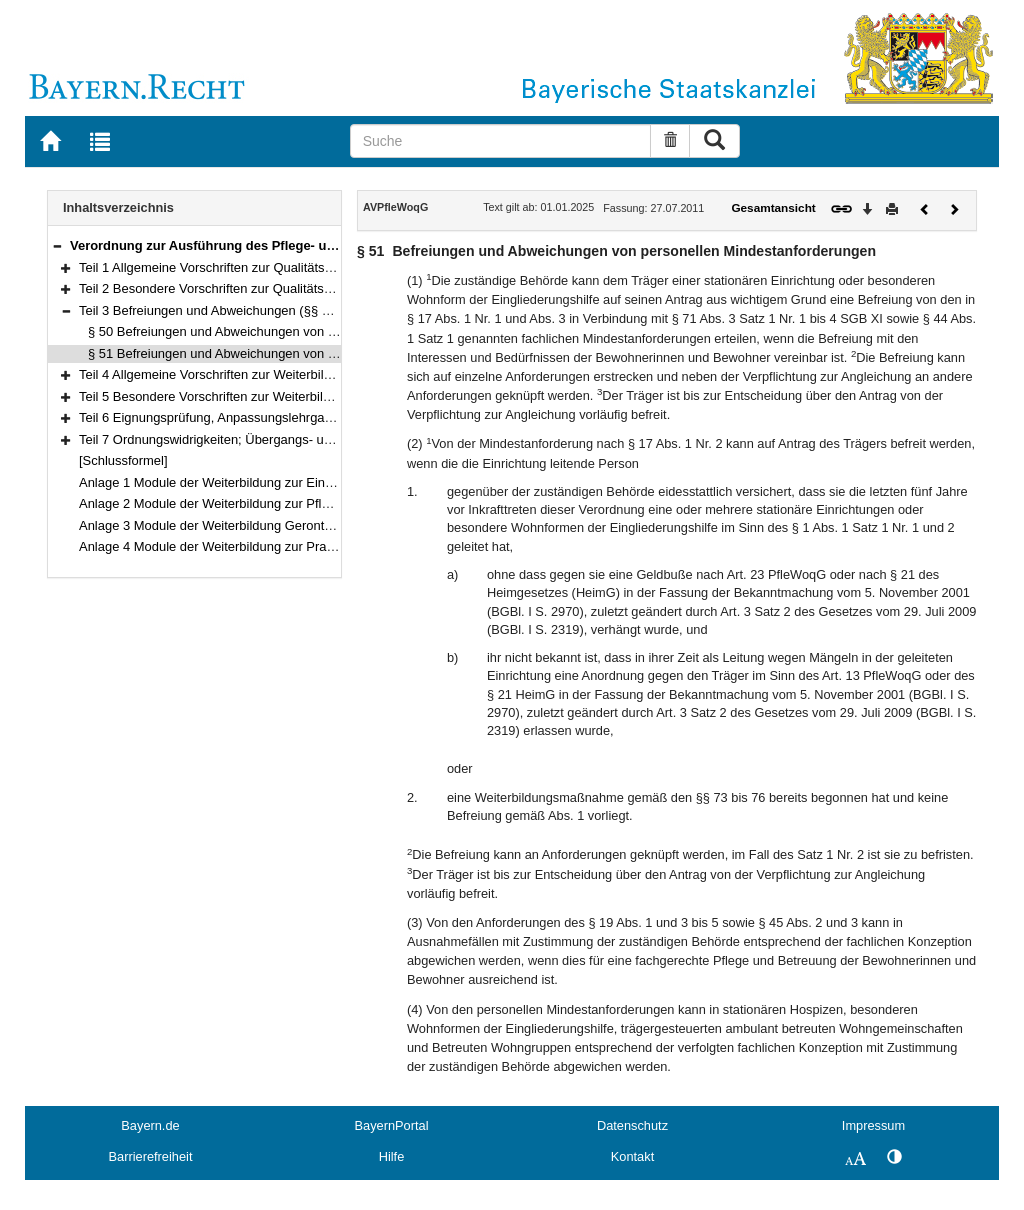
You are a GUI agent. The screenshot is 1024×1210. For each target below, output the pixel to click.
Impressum (873, 1125)
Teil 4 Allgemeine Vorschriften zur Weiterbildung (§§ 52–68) (249, 374)
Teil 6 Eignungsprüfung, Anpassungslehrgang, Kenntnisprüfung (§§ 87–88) (293, 417)
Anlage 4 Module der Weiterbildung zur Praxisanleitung (237, 546)
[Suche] (501, 141)
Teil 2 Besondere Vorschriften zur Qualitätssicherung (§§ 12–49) (262, 288)
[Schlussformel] (123, 460)
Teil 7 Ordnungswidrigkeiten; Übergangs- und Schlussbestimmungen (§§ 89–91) (308, 439)
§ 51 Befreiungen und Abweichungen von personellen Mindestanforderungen (308, 353)
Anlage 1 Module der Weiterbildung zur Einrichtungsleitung (247, 482)
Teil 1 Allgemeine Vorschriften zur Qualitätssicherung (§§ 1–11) (259, 267)
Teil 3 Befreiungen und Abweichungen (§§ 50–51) (220, 310)
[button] (57, 245)
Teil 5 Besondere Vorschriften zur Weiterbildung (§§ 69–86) (248, 396)
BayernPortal (392, 1125)
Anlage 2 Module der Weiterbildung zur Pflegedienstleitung (247, 503)
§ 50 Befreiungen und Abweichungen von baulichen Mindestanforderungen (302, 331)
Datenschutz (632, 1125)
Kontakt (632, 1156)
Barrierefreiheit (151, 1156)
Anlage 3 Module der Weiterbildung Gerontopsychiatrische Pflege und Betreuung (311, 525)
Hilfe (392, 1156)
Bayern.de (150, 1125)
